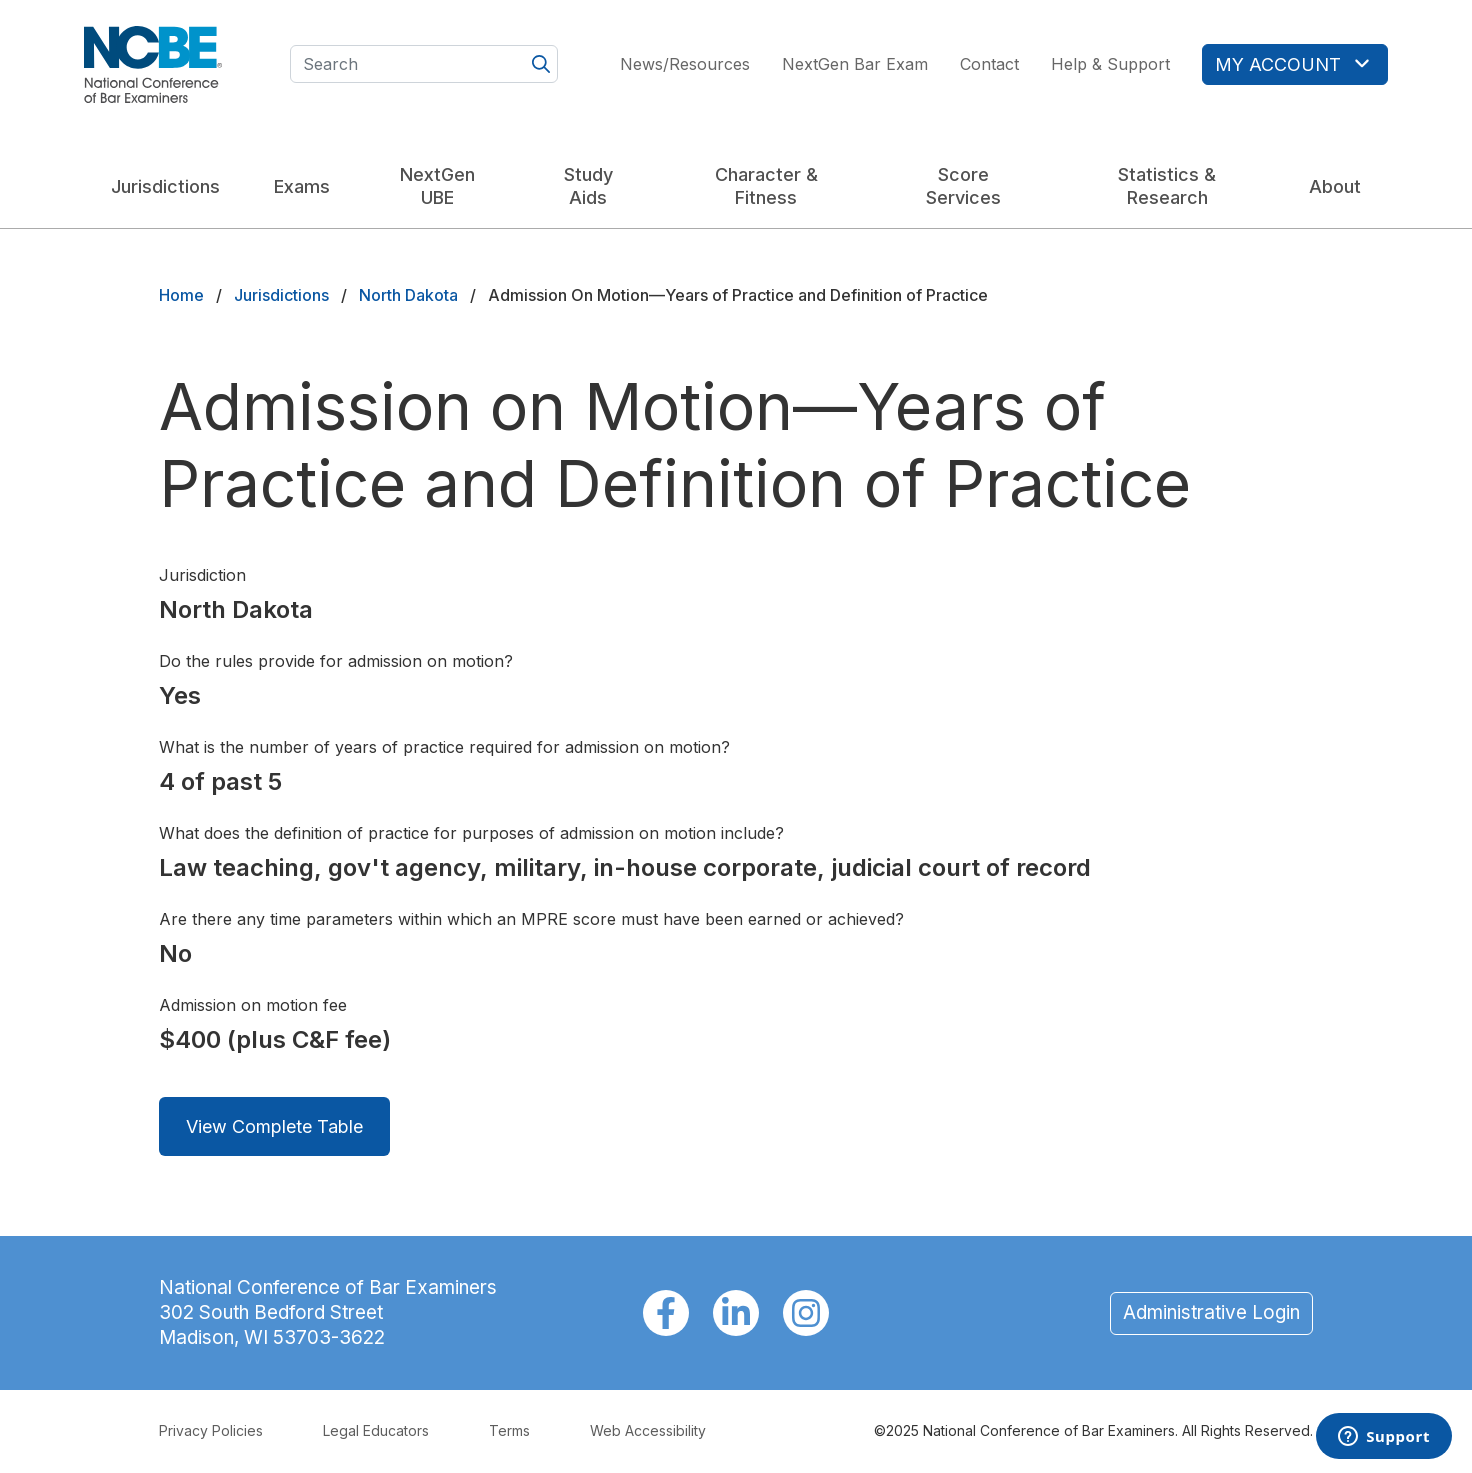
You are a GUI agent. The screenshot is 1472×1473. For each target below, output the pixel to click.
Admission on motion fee (253, 1005)
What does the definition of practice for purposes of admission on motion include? (471, 833)
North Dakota (408, 295)
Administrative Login (1211, 1312)
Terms (509, 1430)
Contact (989, 64)
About (1335, 186)
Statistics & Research (1167, 186)
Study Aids (588, 186)
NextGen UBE (437, 186)
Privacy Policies (211, 1430)
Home (181, 295)
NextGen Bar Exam (855, 64)
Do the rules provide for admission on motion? (336, 661)
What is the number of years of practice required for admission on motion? (444, 747)
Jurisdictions (165, 186)
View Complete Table (274, 1126)
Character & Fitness (766, 186)
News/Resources (685, 64)
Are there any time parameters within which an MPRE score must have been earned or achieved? (531, 919)
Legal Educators (376, 1430)
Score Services (963, 186)
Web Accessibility (648, 1430)
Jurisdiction (202, 575)
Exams (302, 186)
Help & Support (1110, 64)
